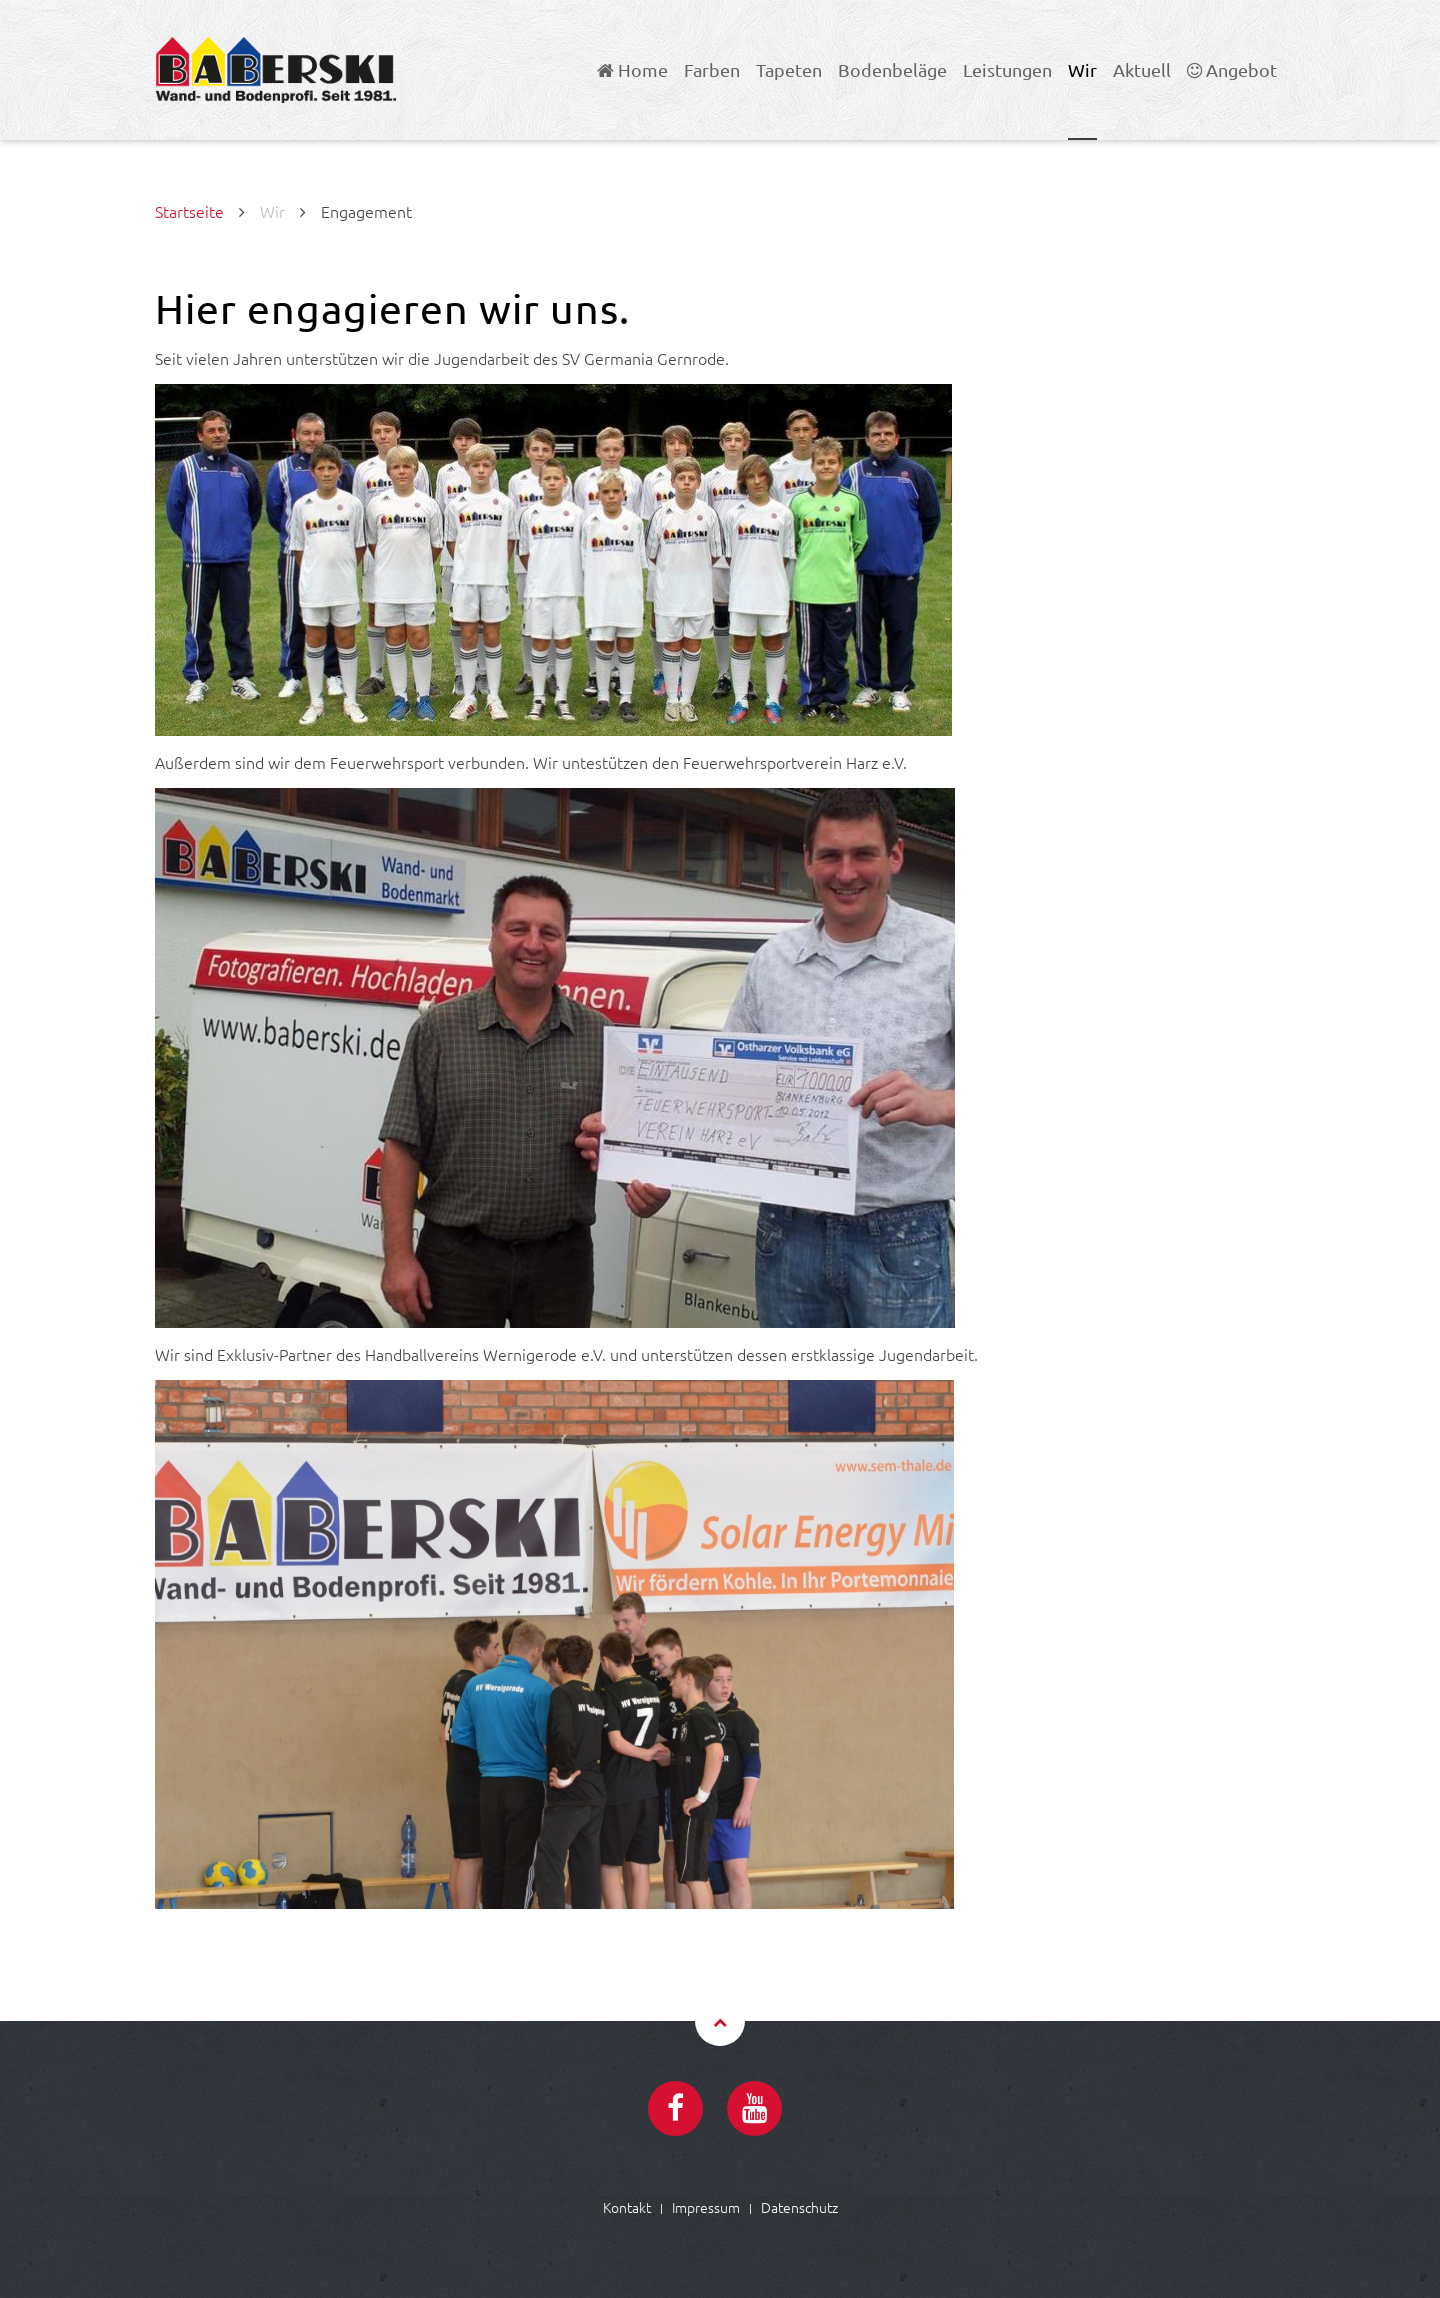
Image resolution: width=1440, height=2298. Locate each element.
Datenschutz (799, 2207)
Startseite (189, 211)
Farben (712, 69)
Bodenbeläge (892, 69)
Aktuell (1142, 69)
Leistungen (1007, 69)
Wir (1082, 69)
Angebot (1232, 69)
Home (632, 69)
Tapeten (789, 69)
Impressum (706, 2207)
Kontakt (627, 2207)
